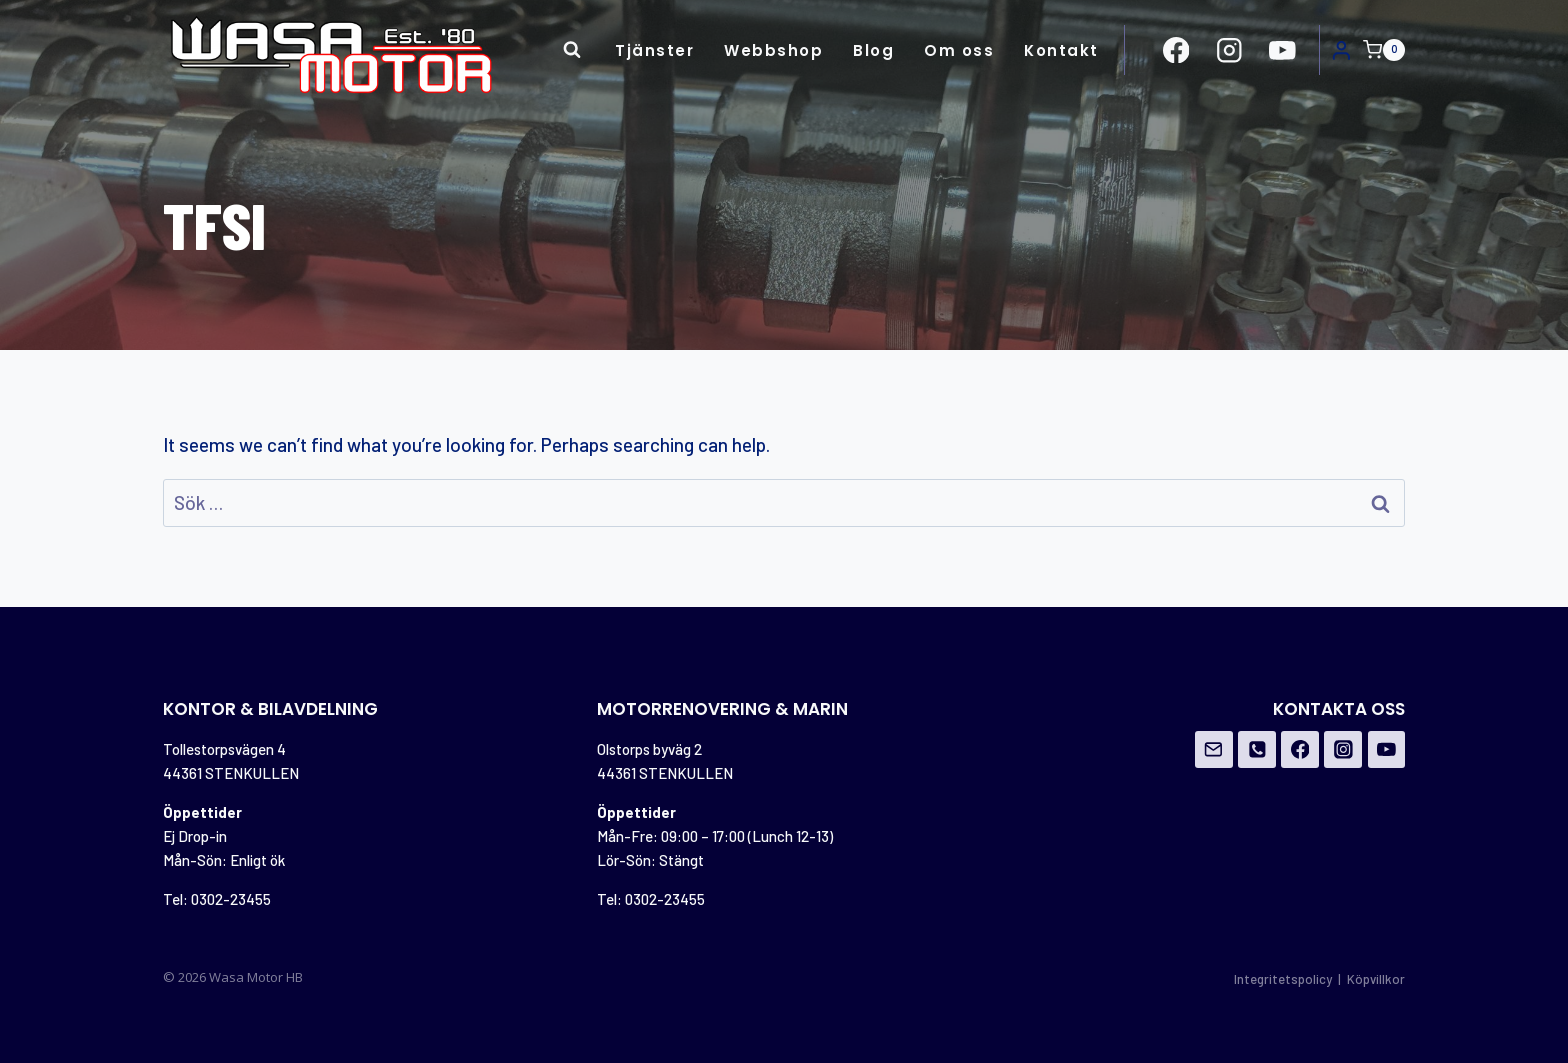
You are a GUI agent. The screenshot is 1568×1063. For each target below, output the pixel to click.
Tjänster (654, 50)
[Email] (1214, 750)
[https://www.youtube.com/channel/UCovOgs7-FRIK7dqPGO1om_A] (1282, 49)
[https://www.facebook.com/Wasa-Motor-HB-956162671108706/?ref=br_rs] (1176, 49)
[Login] (1341, 50)
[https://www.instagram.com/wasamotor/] (1229, 49)
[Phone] (1257, 750)
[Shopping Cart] (1384, 50)
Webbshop (773, 50)
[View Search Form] (572, 50)
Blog (873, 50)
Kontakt (1061, 50)
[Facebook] (1300, 750)
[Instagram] (1343, 750)
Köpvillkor (1376, 979)
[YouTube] (1387, 750)
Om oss (959, 50)
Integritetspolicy (1283, 979)
